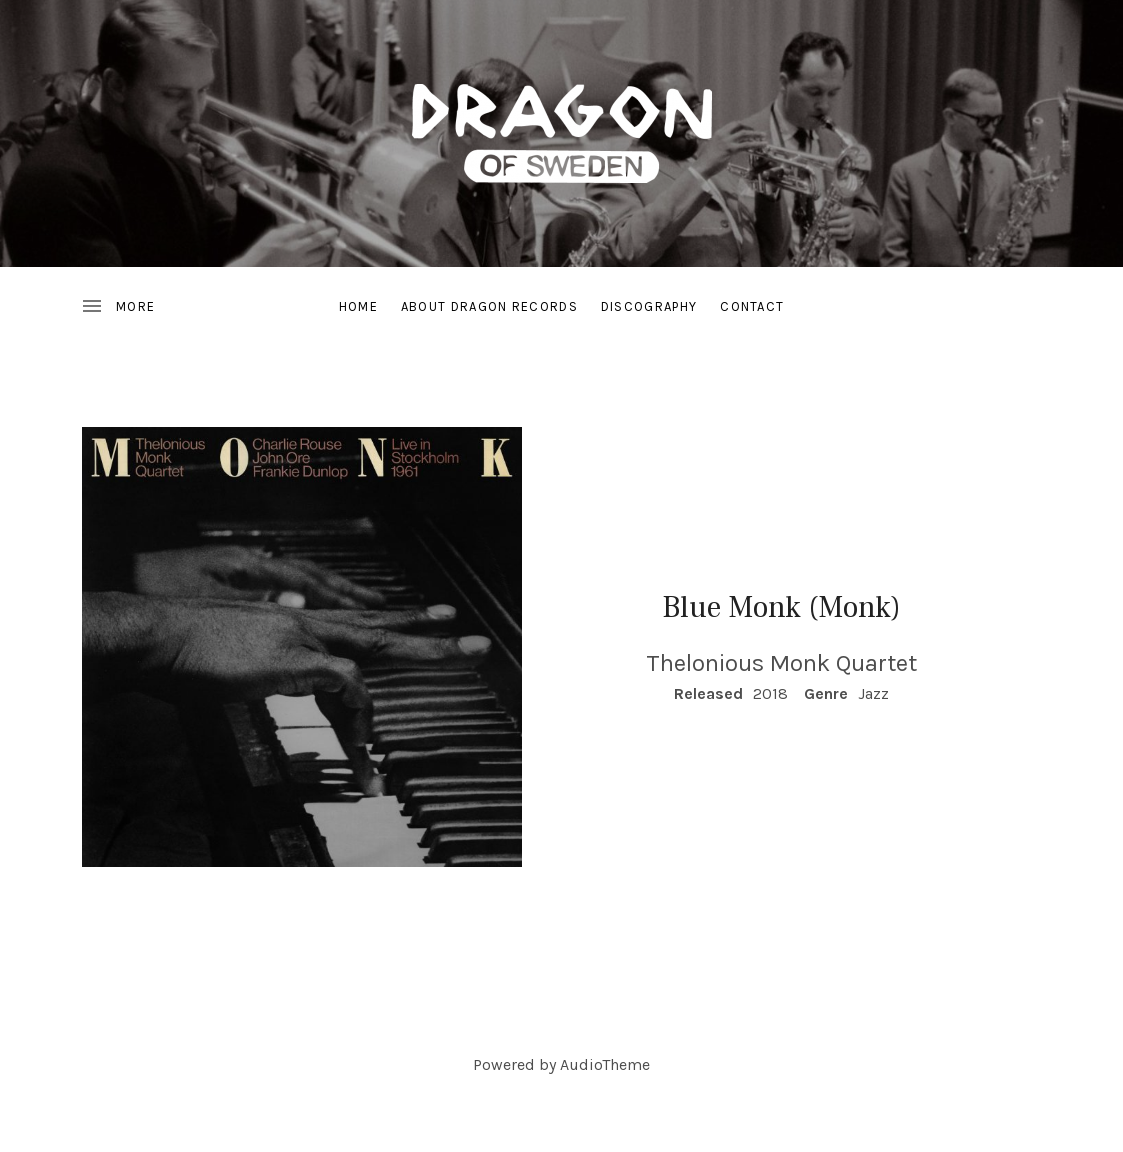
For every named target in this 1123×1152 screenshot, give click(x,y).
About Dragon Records (489, 306)
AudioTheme (605, 1064)
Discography (649, 306)
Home (358, 306)
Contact (752, 306)
